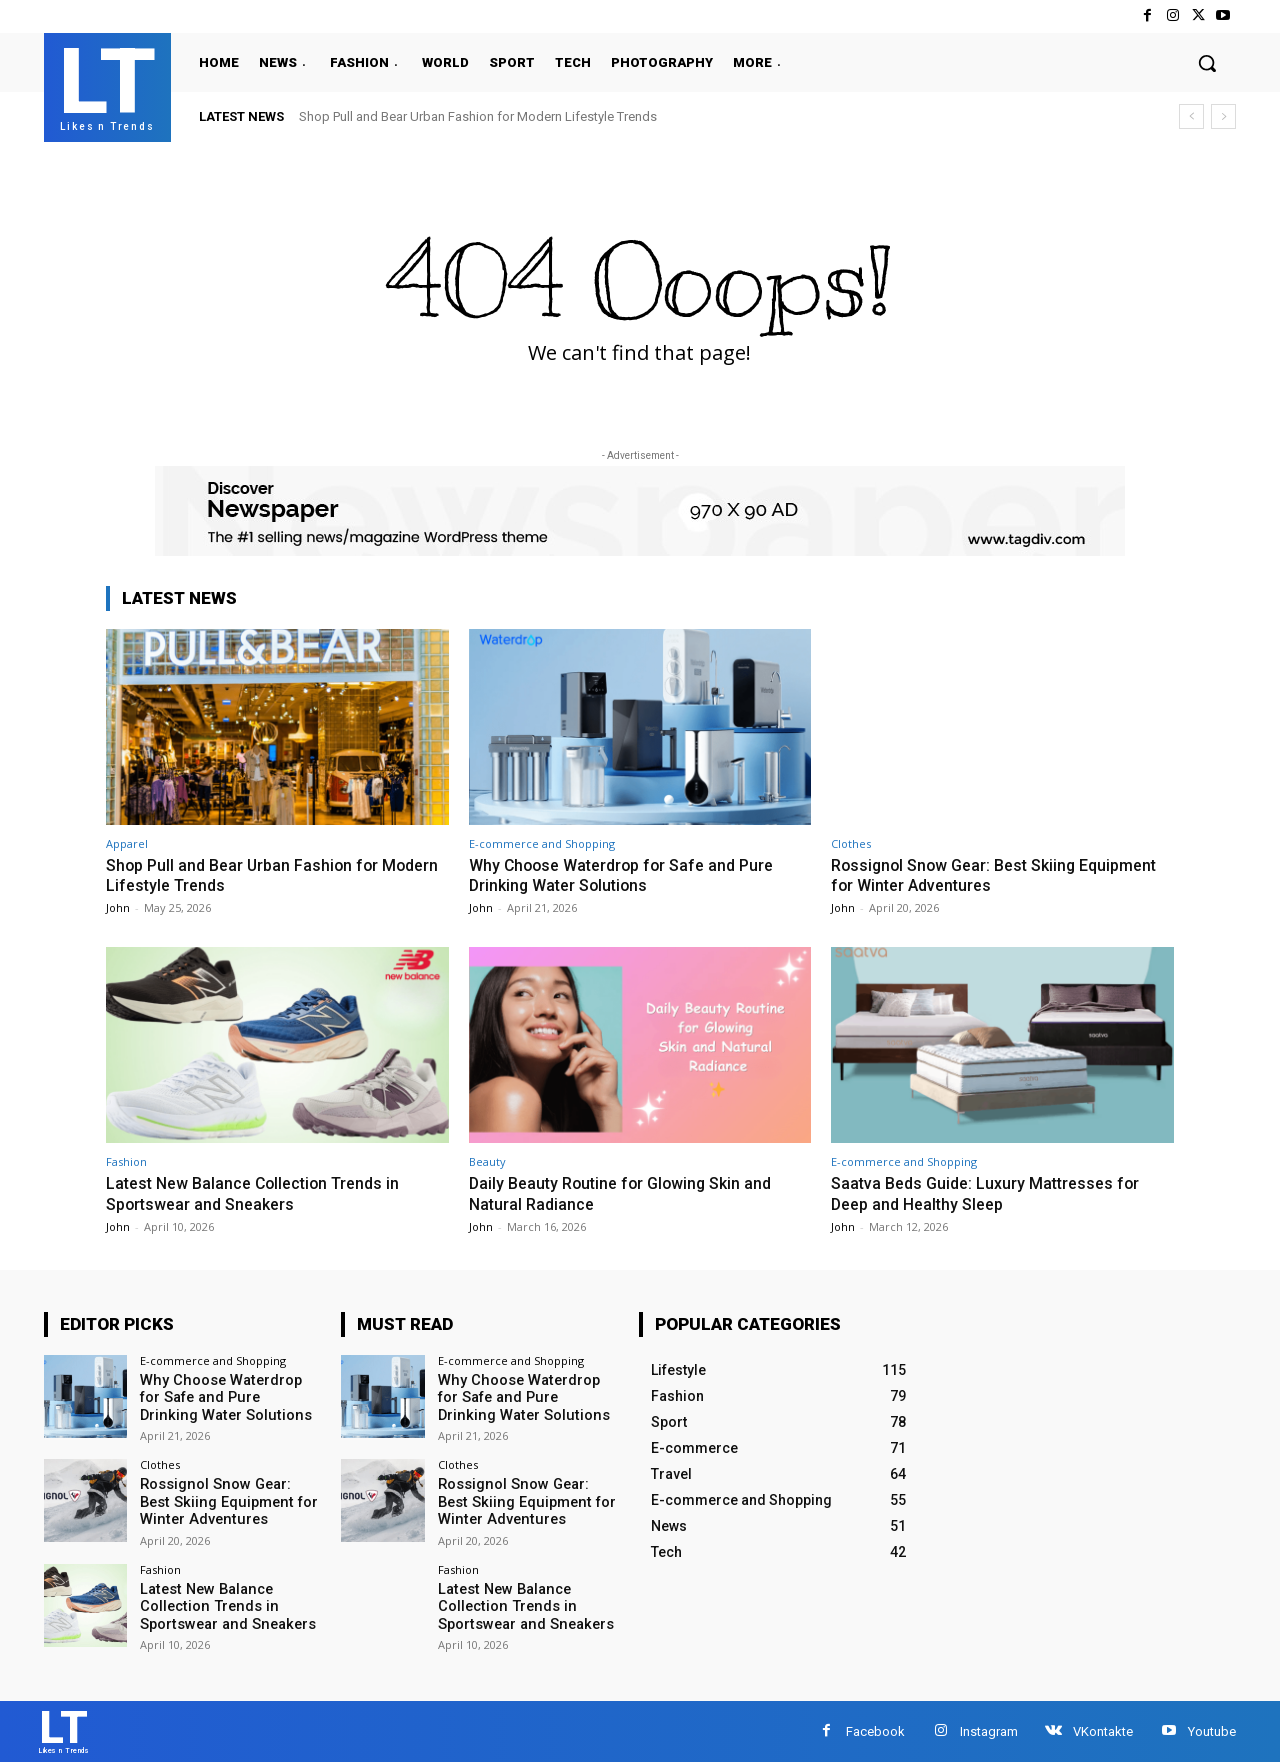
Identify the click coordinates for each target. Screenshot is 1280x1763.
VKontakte (1103, 1728)
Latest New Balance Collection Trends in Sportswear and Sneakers (261, 1192)
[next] (1223, 116)
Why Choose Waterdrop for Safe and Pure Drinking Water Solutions (629, 875)
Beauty (487, 1160)
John (118, 906)
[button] (1207, 63)
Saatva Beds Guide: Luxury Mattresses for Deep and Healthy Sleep (992, 1192)
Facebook (875, 1728)
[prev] (1191, 116)
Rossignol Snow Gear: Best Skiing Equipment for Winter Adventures (960, 875)
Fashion (126, 1160)
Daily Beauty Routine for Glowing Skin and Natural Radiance (628, 1192)
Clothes (851, 843)
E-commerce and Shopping (542, 843)
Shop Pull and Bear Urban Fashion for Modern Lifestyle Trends (478, 116)
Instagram (989, 1728)
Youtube (1212, 1728)
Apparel (127, 843)
